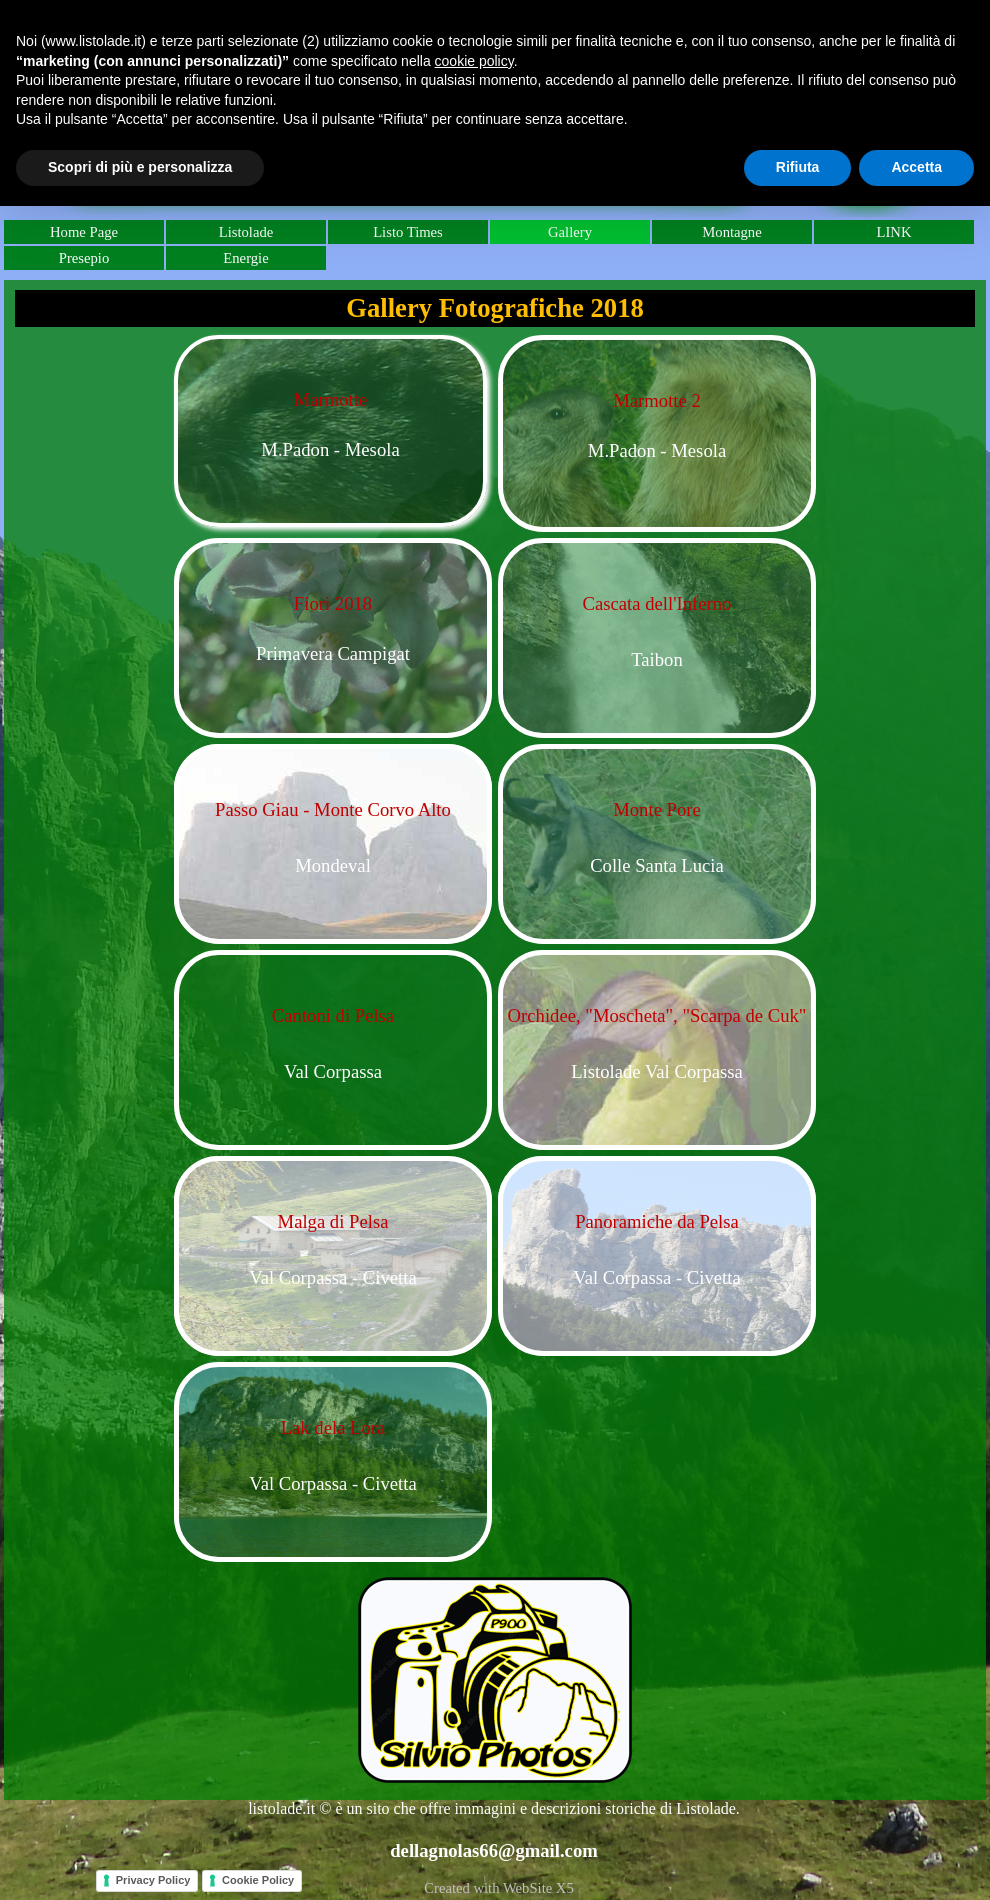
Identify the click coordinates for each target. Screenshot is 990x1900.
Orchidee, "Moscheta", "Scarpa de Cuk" (657, 1015)
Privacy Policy (153, 1880)
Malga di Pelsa (333, 1221)
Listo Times (408, 232)
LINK (893, 232)
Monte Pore (657, 809)
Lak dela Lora (333, 1427)
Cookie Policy (258, 1880)
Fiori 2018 (333, 603)
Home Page (84, 232)
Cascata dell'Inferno (657, 603)
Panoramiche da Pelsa (657, 1221)
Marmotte (331, 399)
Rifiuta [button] (798, 167)
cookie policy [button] (474, 61)
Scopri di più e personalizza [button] (140, 167)
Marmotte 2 (657, 400)
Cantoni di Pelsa (333, 1015)
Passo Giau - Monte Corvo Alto (333, 809)
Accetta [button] (916, 167)
